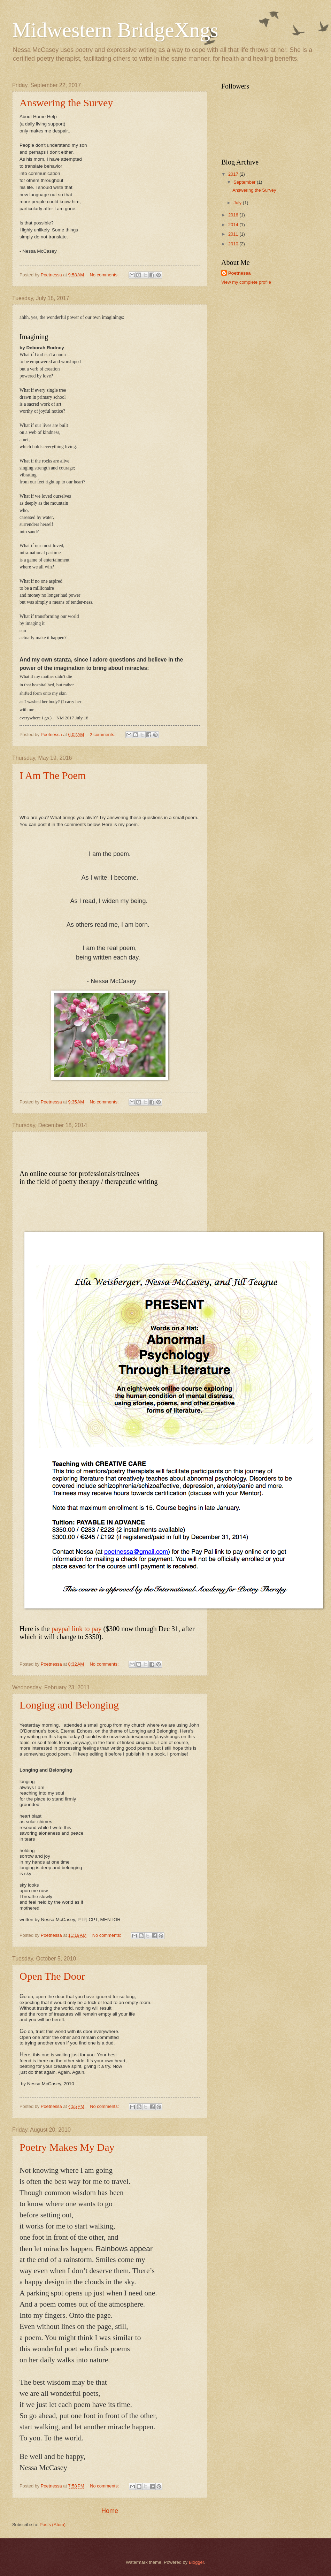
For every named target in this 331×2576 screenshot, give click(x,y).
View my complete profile (246, 282)
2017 (233, 174)
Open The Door (52, 1976)
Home (109, 2510)
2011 (233, 234)
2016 (233, 214)
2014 (233, 224)
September (245, 182)
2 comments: (103, 734)
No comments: (105, 274)
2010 (233, 243)
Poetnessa (239, 273)
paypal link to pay (77, 1629)
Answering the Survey (66, 102)
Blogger (196, 2562)
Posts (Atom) (53, 2524)
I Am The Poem (53, 775)
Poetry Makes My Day (67, 2147)
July (238, 202)
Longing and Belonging (69, 1705)
